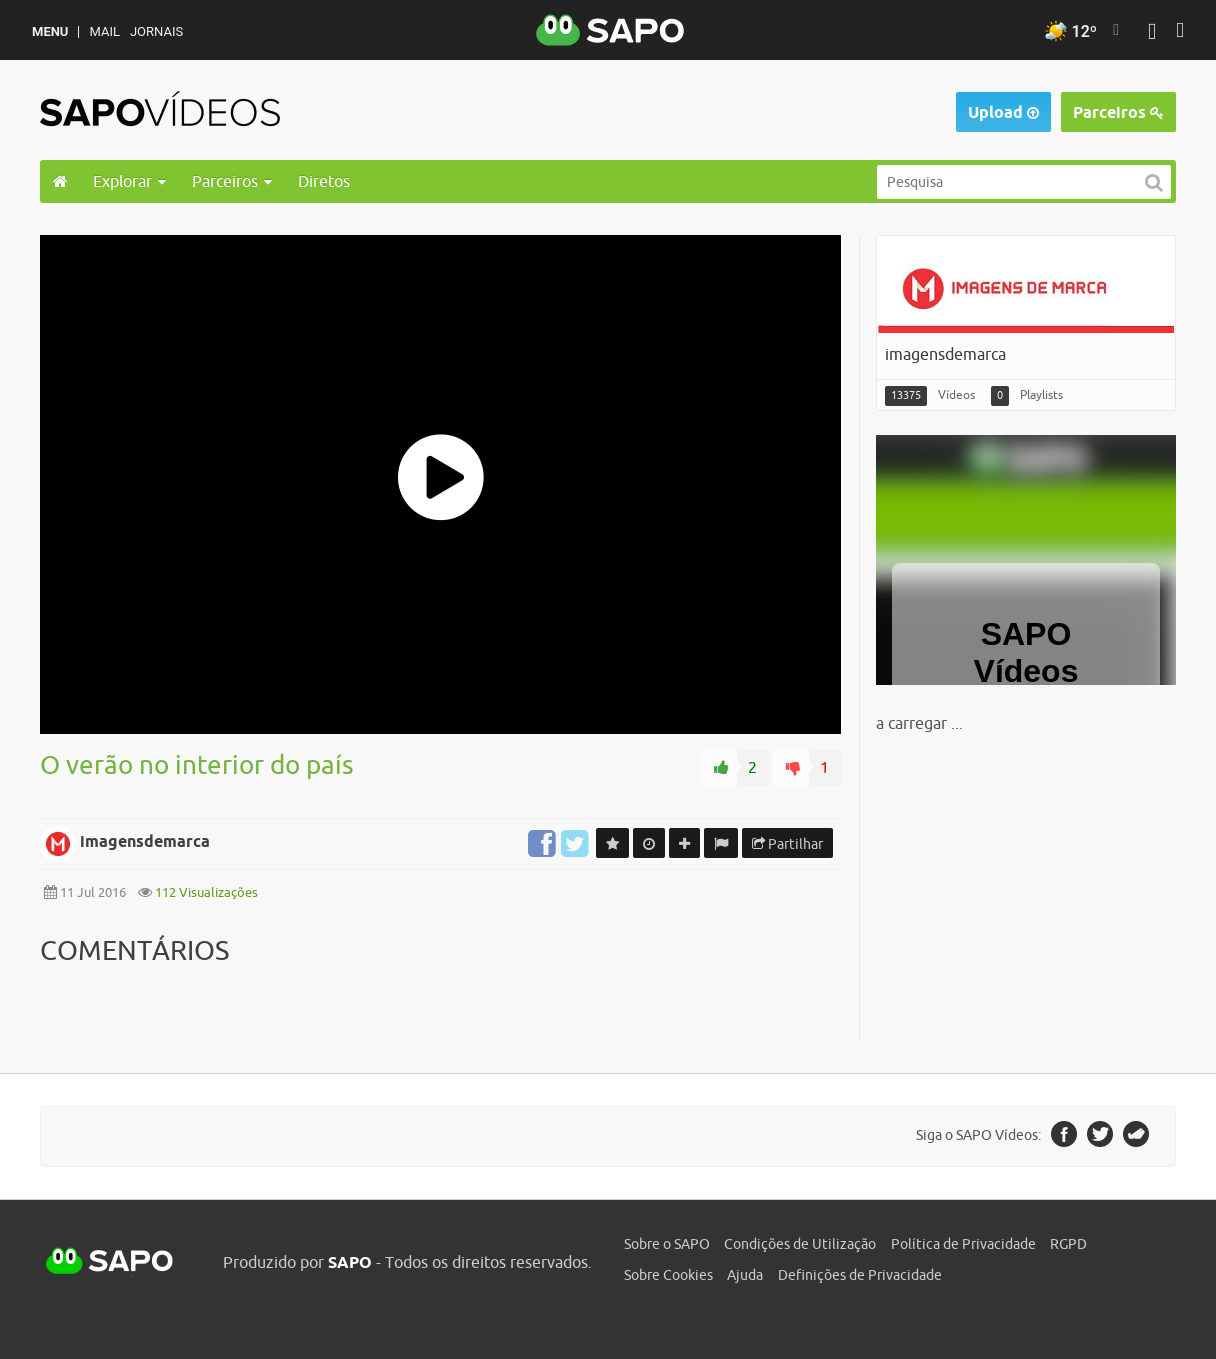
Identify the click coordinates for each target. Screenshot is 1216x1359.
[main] (608, 638)
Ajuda (745, 1275)
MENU (50, 31)
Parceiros (1118, 112)
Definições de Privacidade (860, 1275)
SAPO (110, 1262)
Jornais (156, 31)
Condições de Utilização (800, 1244)
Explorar (129, 181)
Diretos (324, 181)
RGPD (1068, 1244)
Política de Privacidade (963, 1244)
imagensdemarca (145, 841)
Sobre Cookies (668, 1275)
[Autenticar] (1152, 33)
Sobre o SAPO (667, 1244)
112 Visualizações (205, 892)
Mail (104, 31)
